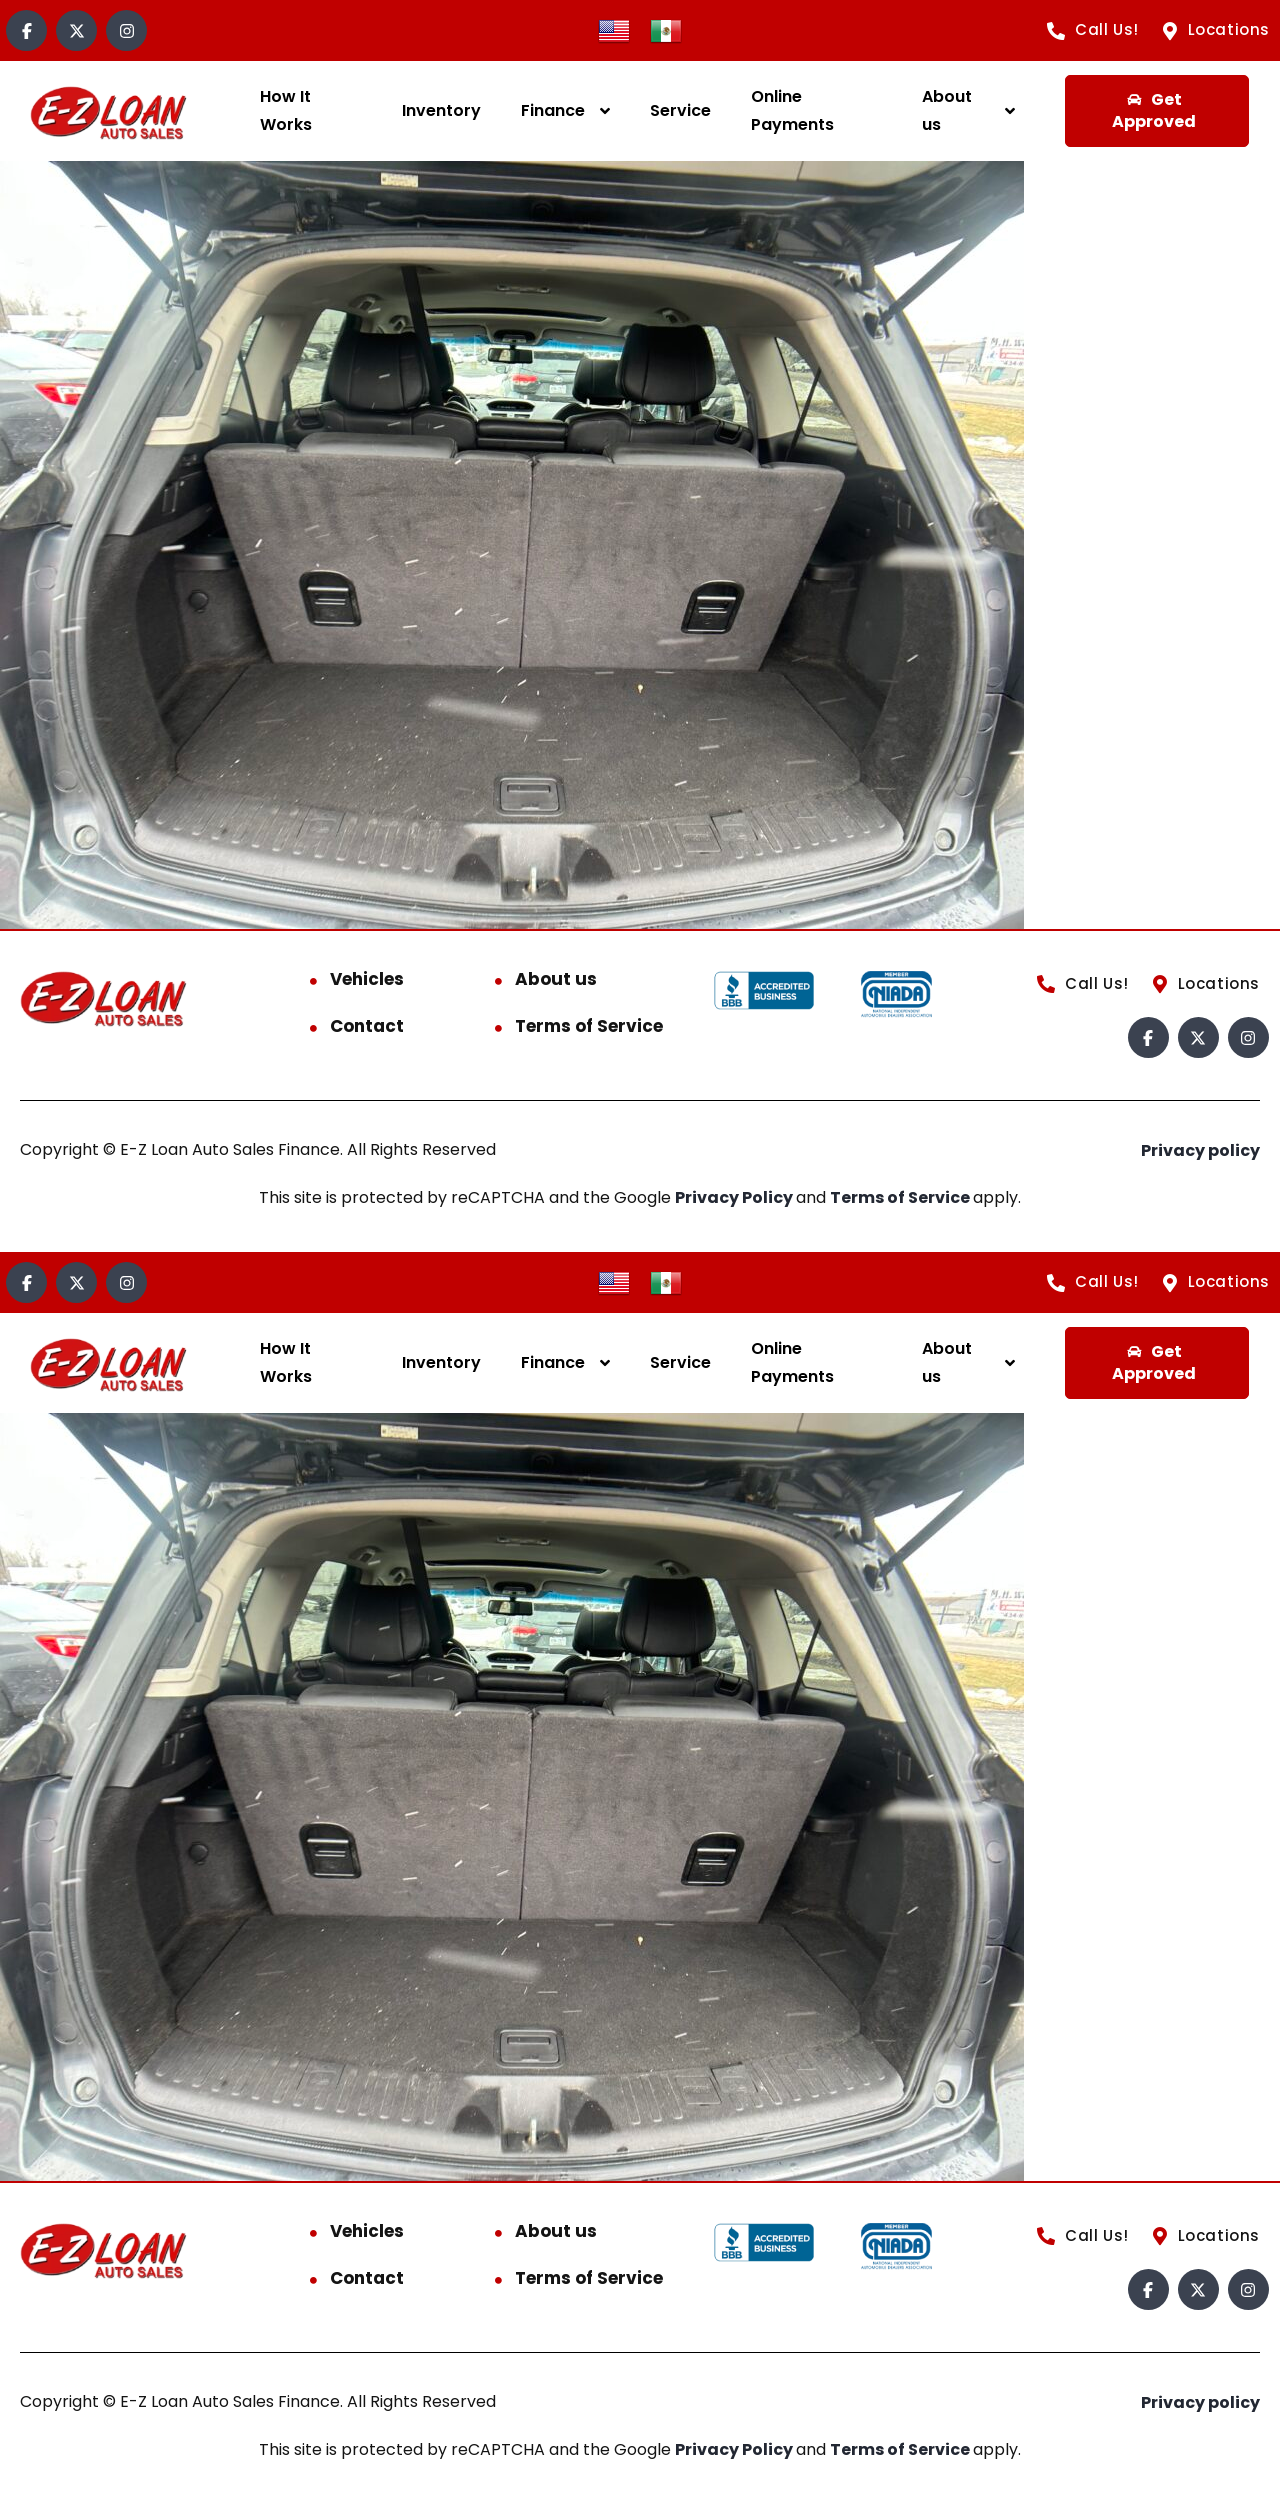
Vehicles (367, 979)
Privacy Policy (735, 1197)
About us (947, 110)
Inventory (441, 110)
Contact (367, 1026)
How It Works (286, 110)
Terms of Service (589, 1026)
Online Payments (792, 110)
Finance (553, 110)
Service (680, 110)
